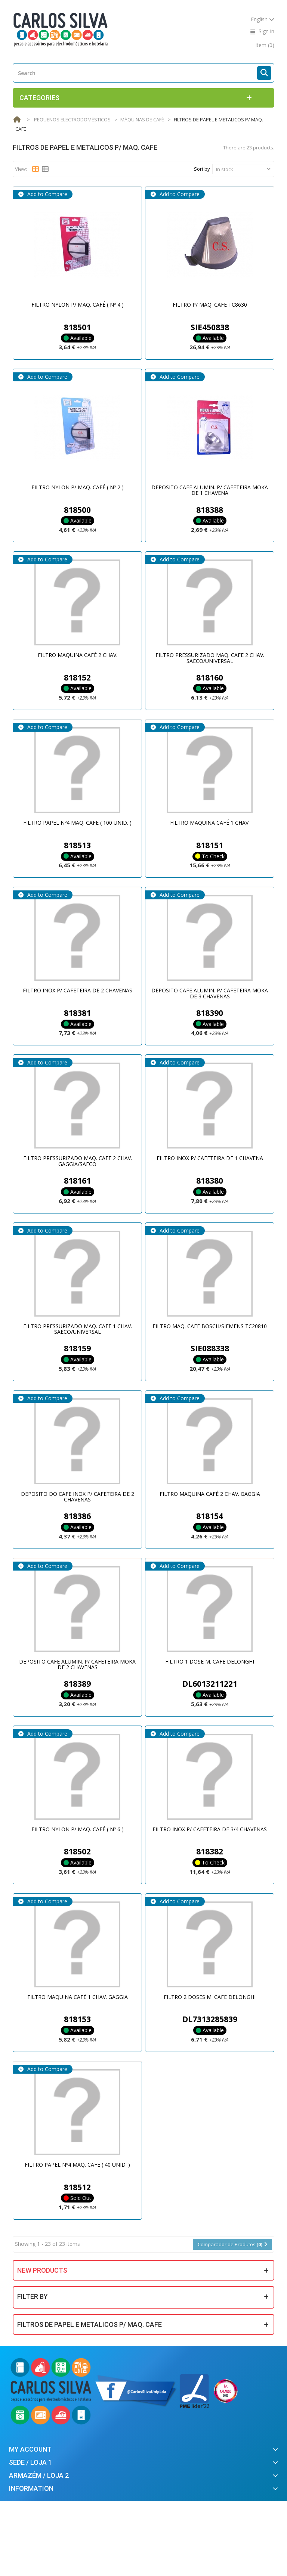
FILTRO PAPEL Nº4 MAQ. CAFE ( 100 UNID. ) (77, 822)
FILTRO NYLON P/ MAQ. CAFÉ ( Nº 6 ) (77, 1829)
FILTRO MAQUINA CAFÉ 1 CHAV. (210, 822)
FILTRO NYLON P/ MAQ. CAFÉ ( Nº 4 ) (77, 304)
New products (42, 2270)
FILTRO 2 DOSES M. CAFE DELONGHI (210, 1996)
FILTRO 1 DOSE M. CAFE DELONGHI (209, 1661)
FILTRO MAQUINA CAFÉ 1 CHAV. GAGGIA (77, 1996)
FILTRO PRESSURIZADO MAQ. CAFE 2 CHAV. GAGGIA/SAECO (77, 1160)
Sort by (202, 168)
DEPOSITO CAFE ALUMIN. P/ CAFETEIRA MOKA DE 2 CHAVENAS (77, 1664)
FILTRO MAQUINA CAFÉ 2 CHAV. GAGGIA (210, 1493)
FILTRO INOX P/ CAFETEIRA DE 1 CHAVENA (210, 1158)
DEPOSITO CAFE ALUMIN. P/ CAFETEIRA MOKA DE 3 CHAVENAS (209, 993)
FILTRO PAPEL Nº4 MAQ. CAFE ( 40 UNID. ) (77, 2164)
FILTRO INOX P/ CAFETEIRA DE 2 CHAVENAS (77, 990)
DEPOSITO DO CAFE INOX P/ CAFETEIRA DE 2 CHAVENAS (77, 1496)
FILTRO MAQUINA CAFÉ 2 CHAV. (77, 654)
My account (30, 2449)
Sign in (266, 31)
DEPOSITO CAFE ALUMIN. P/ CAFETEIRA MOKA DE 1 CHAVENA (209, 490)
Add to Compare (46, 194)
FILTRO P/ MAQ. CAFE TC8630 (210, 304)
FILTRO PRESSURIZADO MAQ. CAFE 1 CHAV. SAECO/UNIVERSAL (77, 1329)
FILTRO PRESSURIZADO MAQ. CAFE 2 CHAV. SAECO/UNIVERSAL (209, 657)
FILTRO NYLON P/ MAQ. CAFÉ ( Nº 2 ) (77, 487)
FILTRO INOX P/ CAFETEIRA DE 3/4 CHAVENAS (209, 1829)
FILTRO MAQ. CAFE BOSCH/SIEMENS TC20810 (209, 1326)
